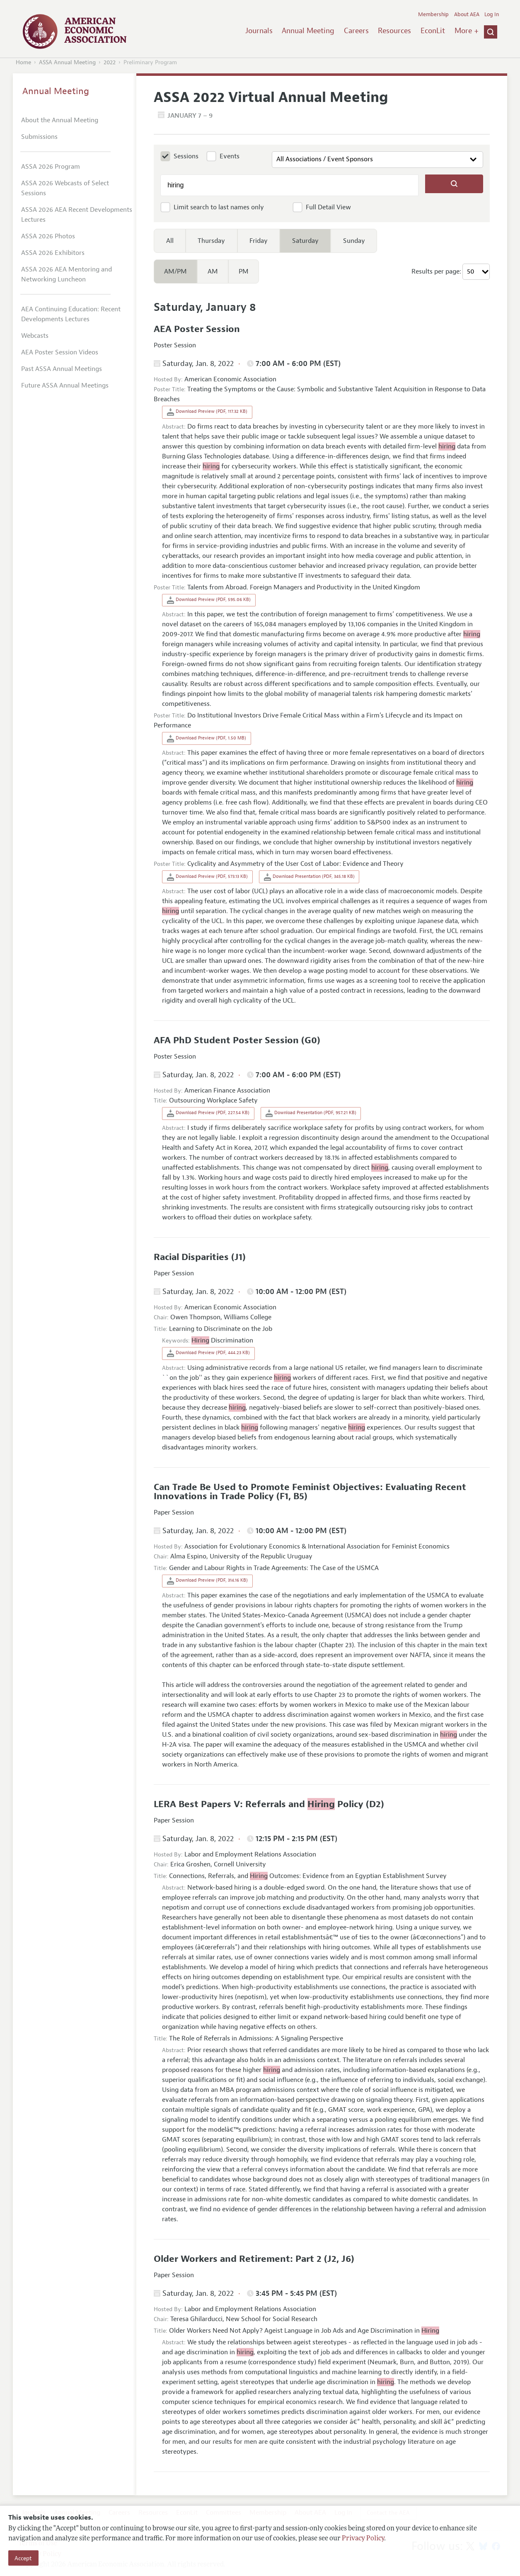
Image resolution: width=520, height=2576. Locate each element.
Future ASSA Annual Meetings (65, 385)
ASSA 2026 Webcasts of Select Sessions (65, 188)
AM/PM (175, 271)
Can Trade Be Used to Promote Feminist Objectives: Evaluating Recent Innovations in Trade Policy (310, 1491)
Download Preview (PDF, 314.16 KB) (207, 1581)
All (170, 241)
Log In (491, 14)
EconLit (433, 30)
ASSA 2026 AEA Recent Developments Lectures (76, 215)
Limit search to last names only (219, 207)
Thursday (211, 241)
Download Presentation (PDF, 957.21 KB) (311, 1113)
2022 (110, 62)
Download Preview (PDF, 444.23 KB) (208, 1353)
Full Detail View (328, 207)
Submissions (39, 137)
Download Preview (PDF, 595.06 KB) (209, 600)
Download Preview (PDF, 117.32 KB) (207, 412)
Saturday (305, 241)
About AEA (466, 14)
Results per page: (436, 271)
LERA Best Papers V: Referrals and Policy (260, 1804)
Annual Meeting (308, 30)
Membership (433, 14)
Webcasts (34, 336)
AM (213, 271)
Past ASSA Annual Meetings (61, 369)
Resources (394, 30)
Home (23, 62)
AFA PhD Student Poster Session (227, 1040)
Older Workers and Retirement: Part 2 (239, 2259)
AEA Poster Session (197, 329)
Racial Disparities (192, 1257)
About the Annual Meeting (59, 120)
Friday (258, 241)
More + (467, 30)
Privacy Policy (363, 2538)
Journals (259, 30)
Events (229, 156)
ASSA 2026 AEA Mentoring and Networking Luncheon (66, 274)
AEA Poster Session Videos (59, 352)
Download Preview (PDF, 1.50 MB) (206, 738)
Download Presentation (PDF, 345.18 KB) (309, 877)
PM (244, 271)
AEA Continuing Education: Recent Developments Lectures (71, 314)
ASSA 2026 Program (50, 166)
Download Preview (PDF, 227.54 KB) (208, 1113)
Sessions (186, 156)
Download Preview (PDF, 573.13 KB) (207, 877)
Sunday (354, 241)
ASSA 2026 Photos (48, 236)
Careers (356, 30)
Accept (23, 2558)
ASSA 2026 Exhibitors (53, 253)
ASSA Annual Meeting (67, 62)
